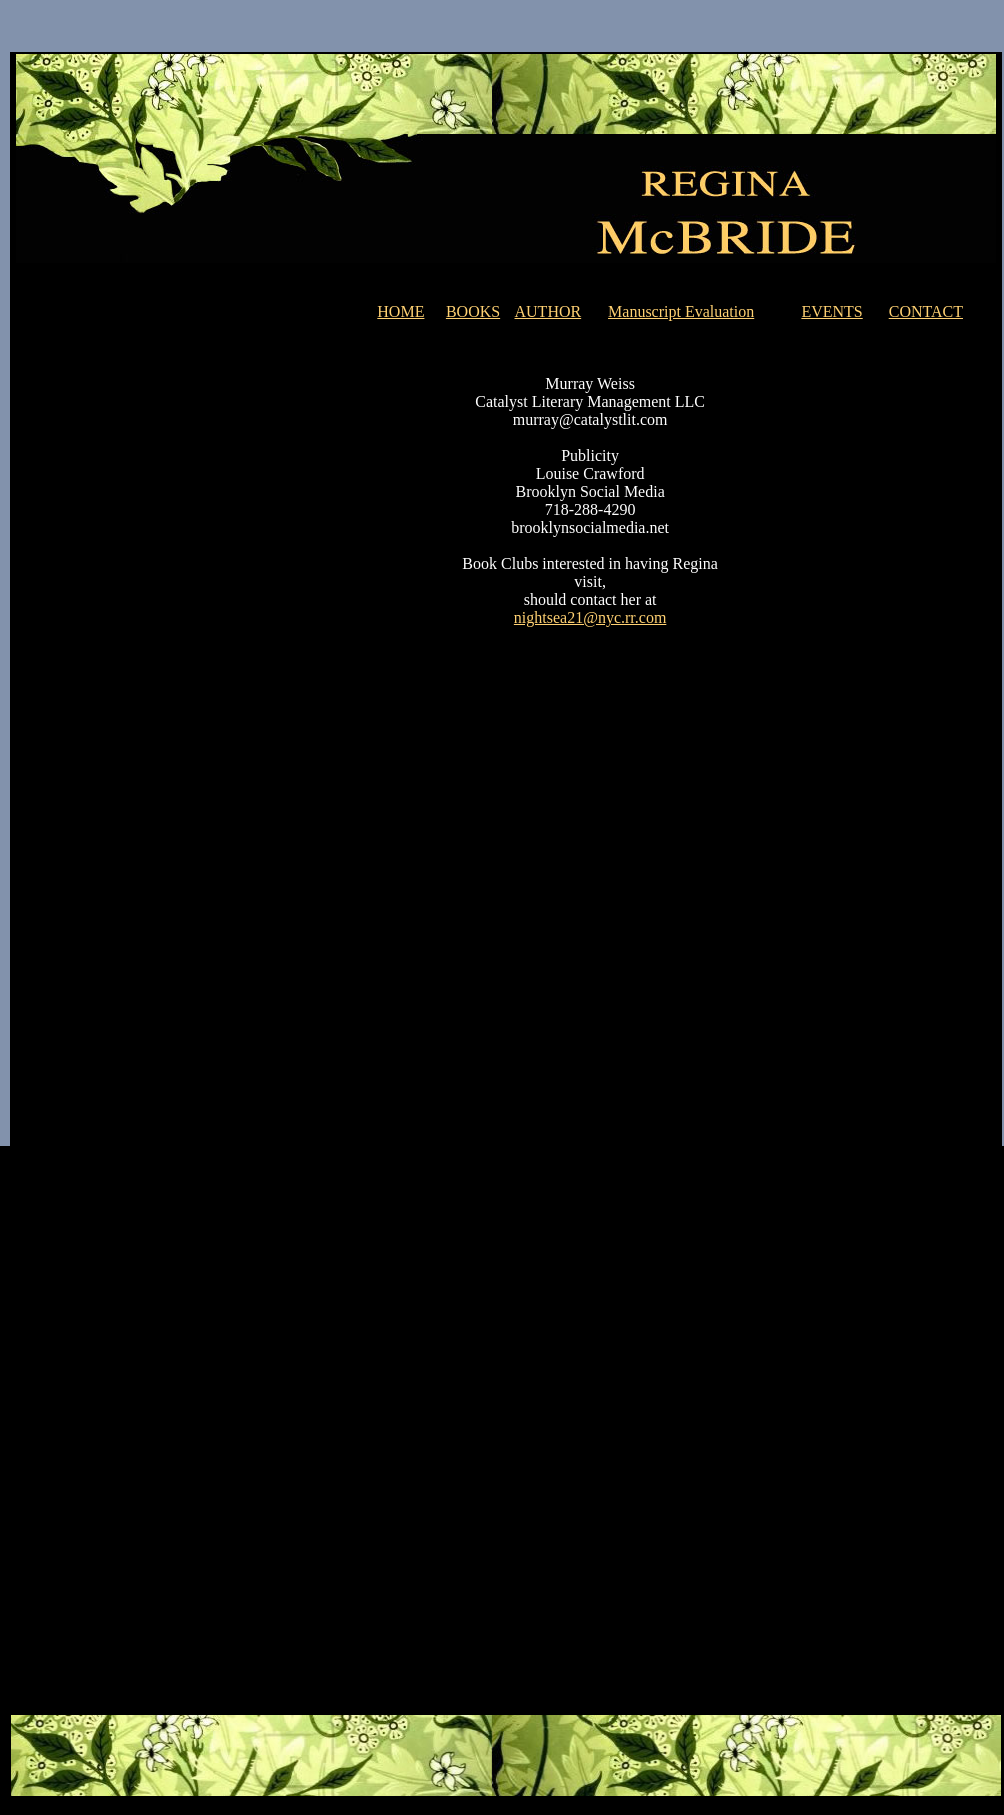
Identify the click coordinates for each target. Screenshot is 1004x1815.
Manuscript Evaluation (681, 311)
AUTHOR (548, 311)
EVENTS (831, 311)
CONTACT (926, 311)
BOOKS (473, 311)
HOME (400, 311)
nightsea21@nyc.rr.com (590, 617)
